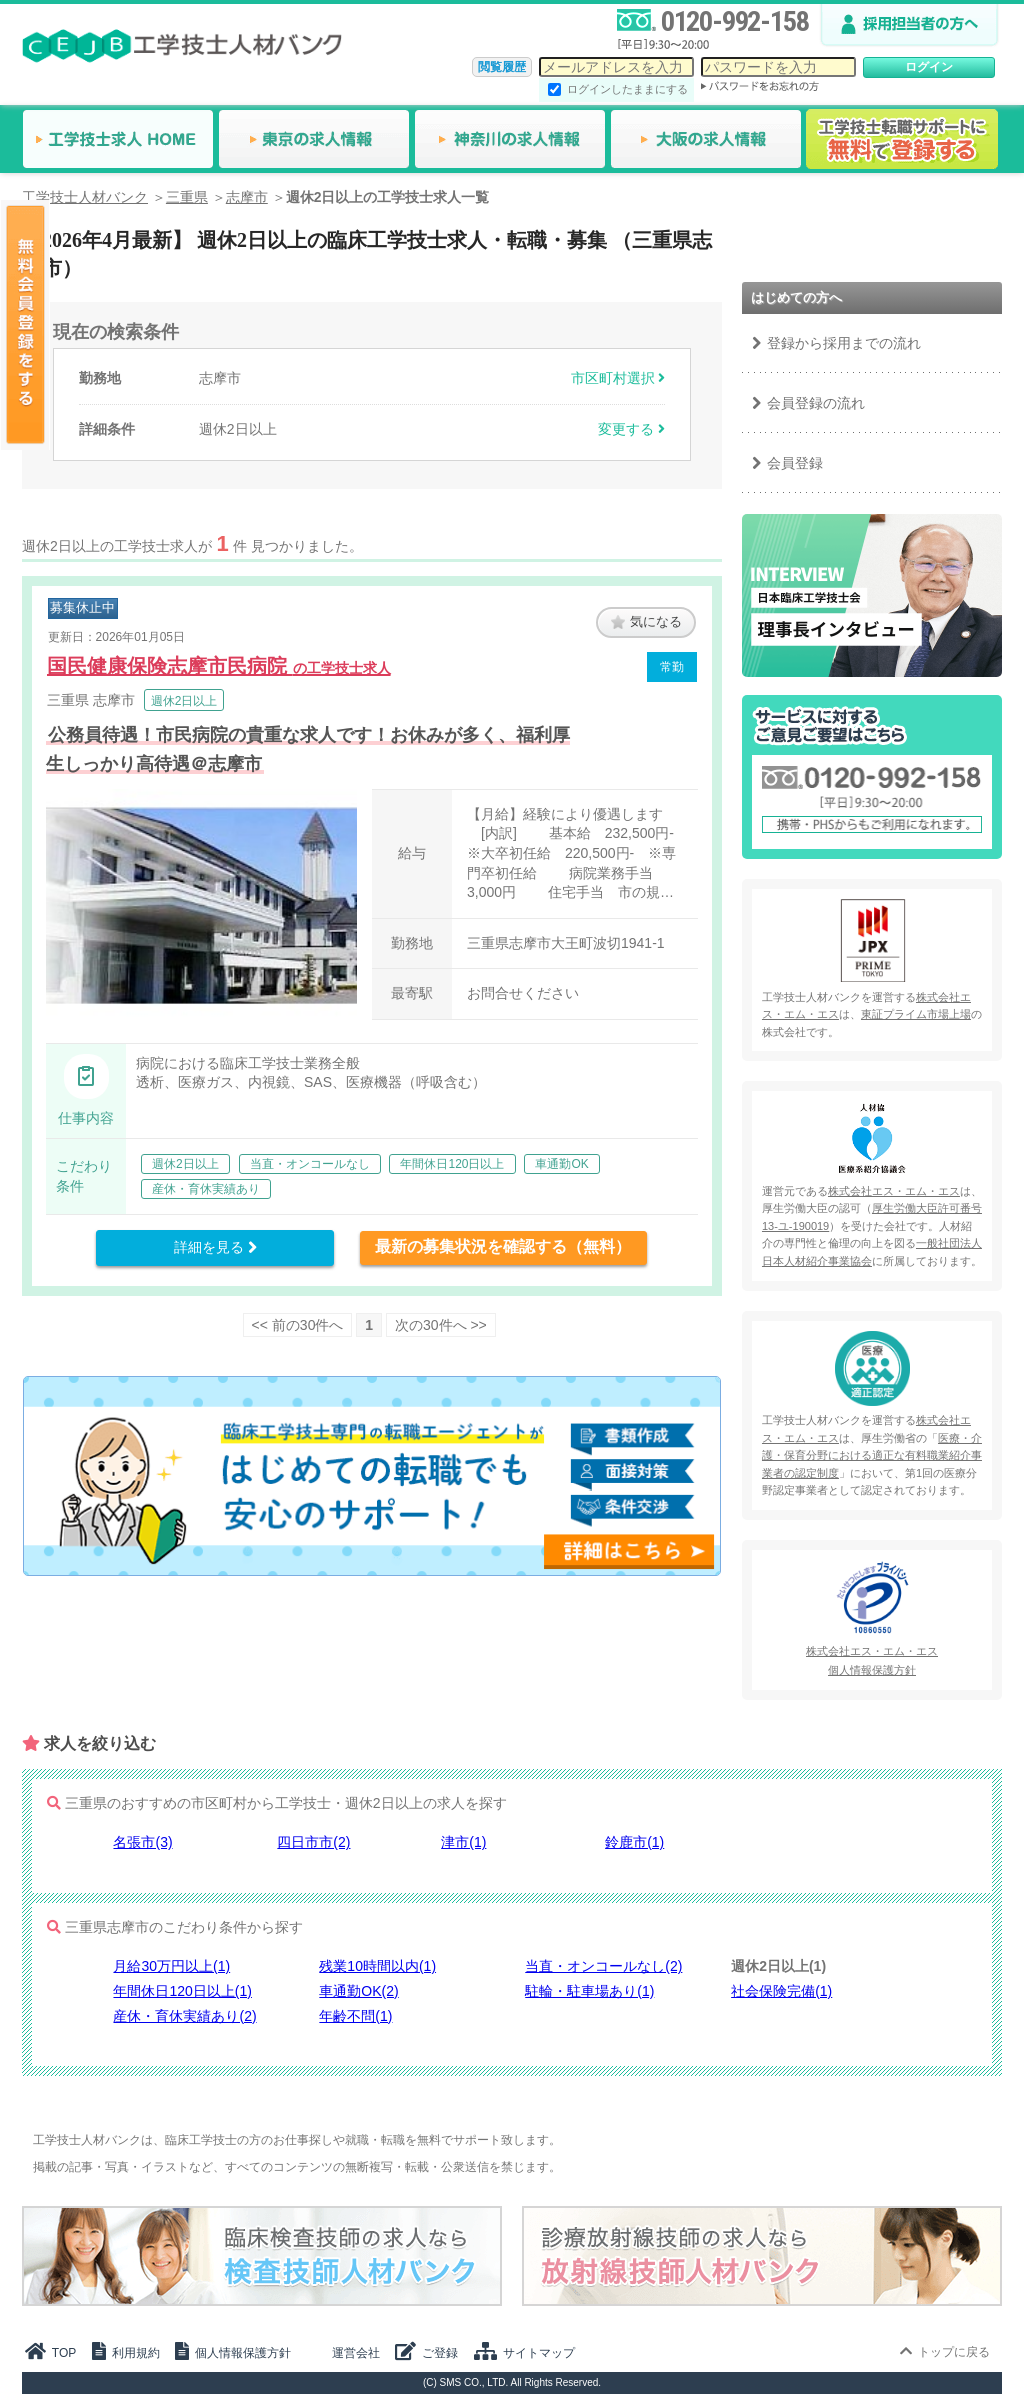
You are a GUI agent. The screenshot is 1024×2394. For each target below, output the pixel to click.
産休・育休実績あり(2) (184, 2016)
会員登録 (795, 463)
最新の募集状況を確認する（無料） (503, 1246)
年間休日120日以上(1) (182, 1991)
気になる (646, 621)
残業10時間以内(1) (377, 1966)
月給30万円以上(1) (171, 1966)
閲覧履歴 (502, 67)
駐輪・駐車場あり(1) (589, 1991)
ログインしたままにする (627, 89)
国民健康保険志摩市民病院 (219, 666)
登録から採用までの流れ (844, 343)
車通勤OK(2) (358, 1991)
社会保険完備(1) (781, 1991)
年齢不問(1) (355, 2016)
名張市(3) (142, 1842)
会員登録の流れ (816, 403)
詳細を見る (215, 1247)
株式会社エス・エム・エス (894, 1191)
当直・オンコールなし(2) (603, 1966)
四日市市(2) (313, 1842)
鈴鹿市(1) (634, 1842)
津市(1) (463, 1842)
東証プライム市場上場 (916, 1014)
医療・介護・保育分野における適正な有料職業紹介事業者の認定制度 (872, 1455)
